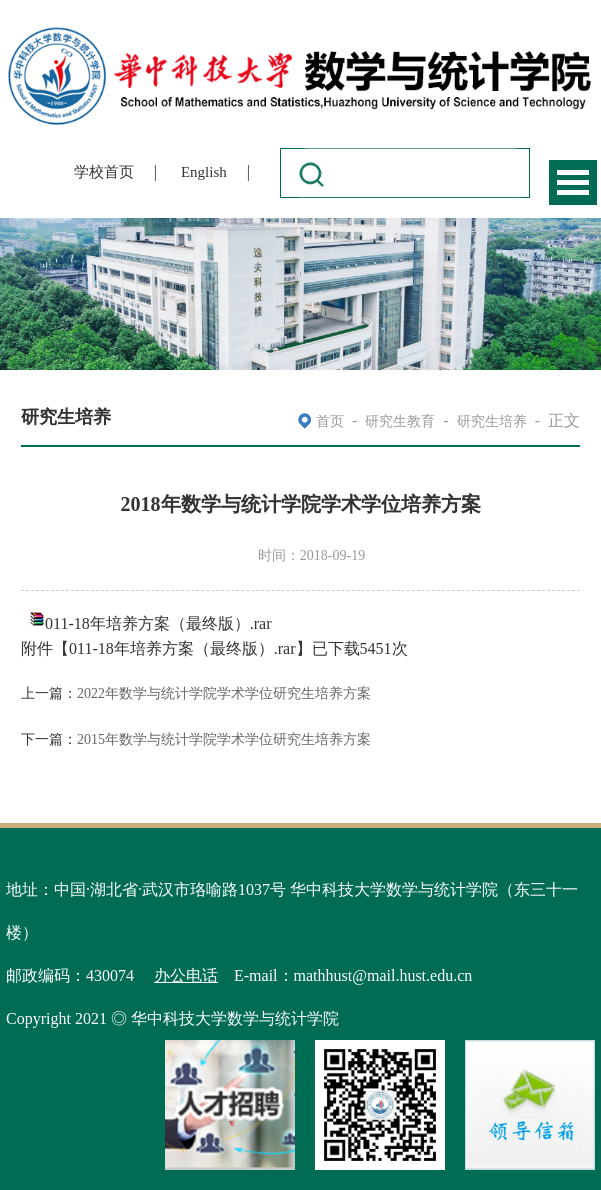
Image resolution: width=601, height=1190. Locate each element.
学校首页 (104, 172)
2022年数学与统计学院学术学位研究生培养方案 (224, 693)
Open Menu (573, 182)
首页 (330, 421)
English (204, 172)
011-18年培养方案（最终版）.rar (158, 623)
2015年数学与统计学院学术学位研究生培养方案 (224, 739)
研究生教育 (400, 421)
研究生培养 (492, 421)
